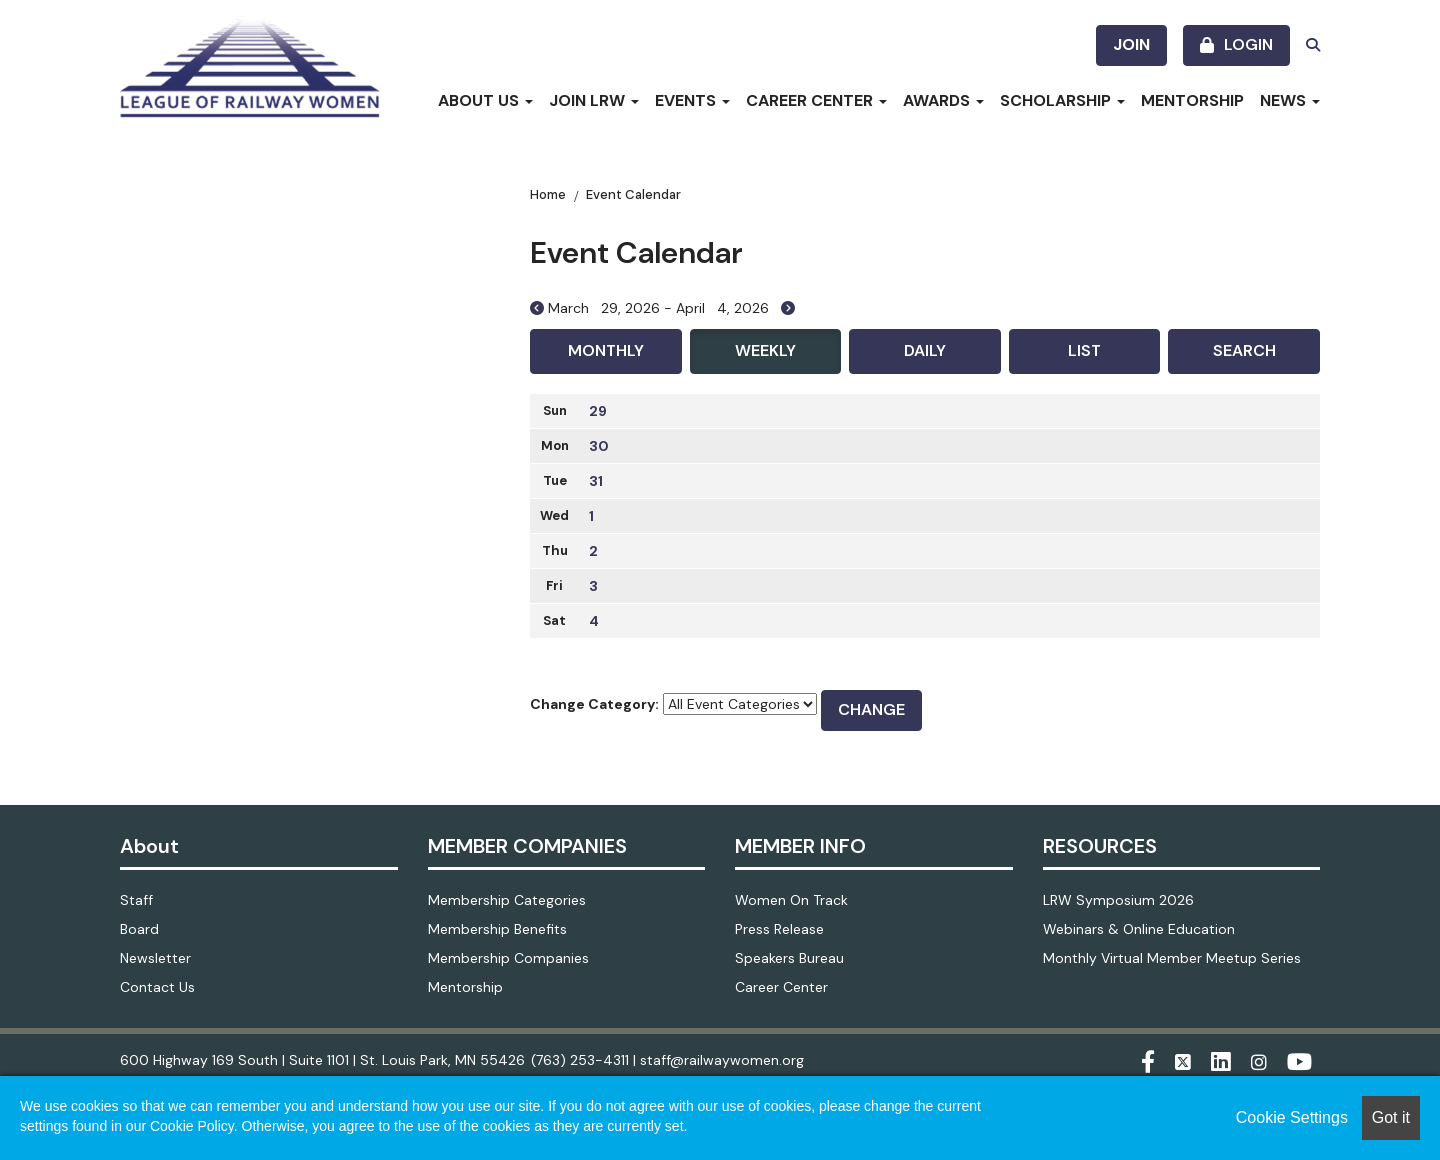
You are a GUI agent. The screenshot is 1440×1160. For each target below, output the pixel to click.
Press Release (779, 929)
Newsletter (155, 958)
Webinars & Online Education (1139, 929)
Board (139, 929)
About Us (485, 100)
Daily (925, 350)
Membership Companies (508, 958)
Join (1131, 44)
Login (1248, 44)
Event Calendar (633, 194)
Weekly (765, 350)
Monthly (606, 350)
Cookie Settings (1292, 1117)
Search (1244, 350)
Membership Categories (507, 900)
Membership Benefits (497, 929)
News (1290, 100)
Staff (136, 900)
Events (692, 100)
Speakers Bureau (789, 958)
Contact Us (157, 987)
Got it (1391, 1117)
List (1084, 350)
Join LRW (594, 100)
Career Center (816, 100)
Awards (943, 100)
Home (548, 194)
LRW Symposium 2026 (1118, 900)
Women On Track (791, 900)
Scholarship (1062, 100)
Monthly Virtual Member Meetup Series (1172, 958)
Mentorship (1192, 100)
